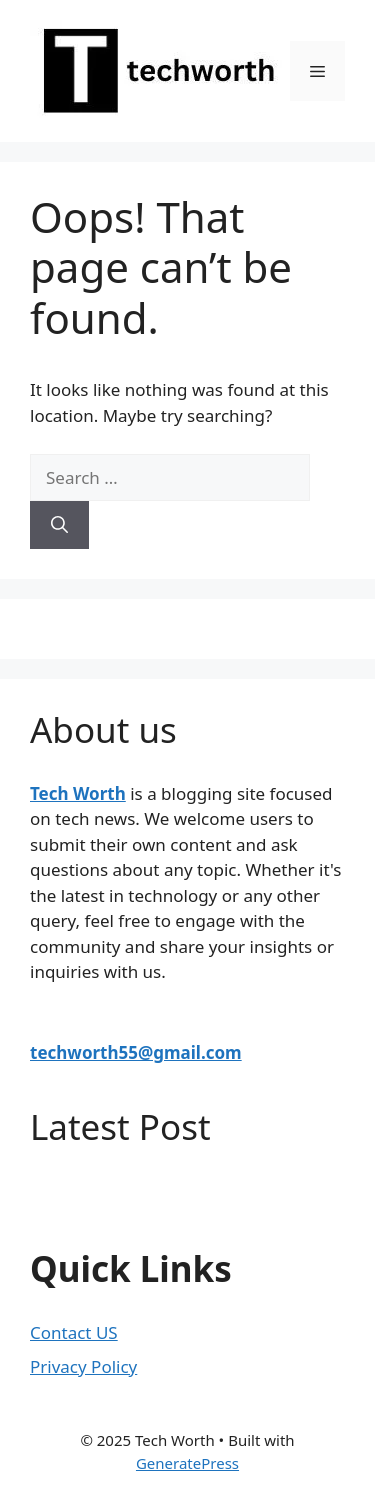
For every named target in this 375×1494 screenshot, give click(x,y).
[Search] (59, 525)
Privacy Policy (83, 1366)
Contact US (74, 1332)
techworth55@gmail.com (136, 1052)
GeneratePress (187, 1463)
